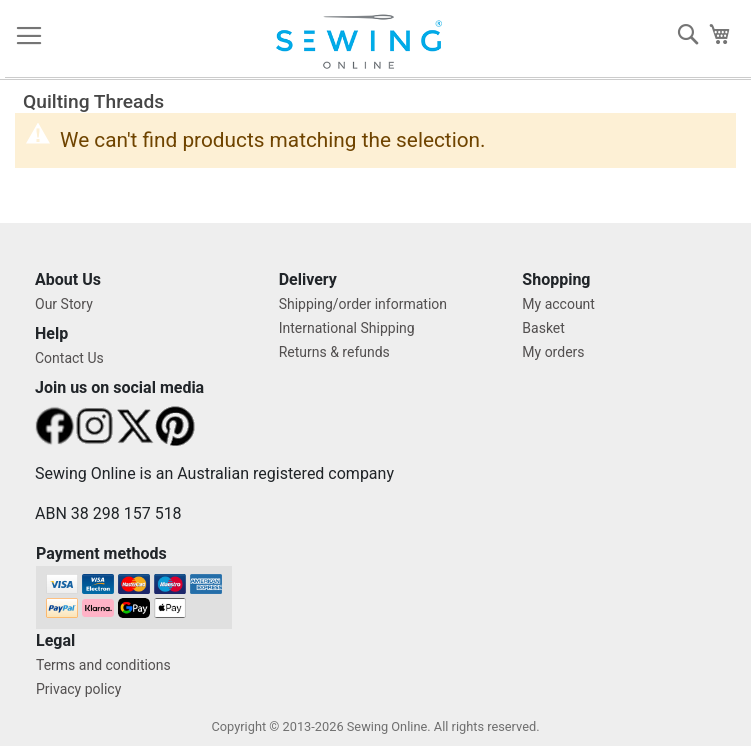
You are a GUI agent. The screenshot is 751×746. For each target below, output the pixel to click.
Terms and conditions (103, 665)
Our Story (64, 304)
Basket (543, 328)
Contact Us (69, 358)
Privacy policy (78, 689)
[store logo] (367, 42)
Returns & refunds (334, 352)
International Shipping (347, 328)
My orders (553, 352)
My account (558, 304)
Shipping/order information (363, 304)
